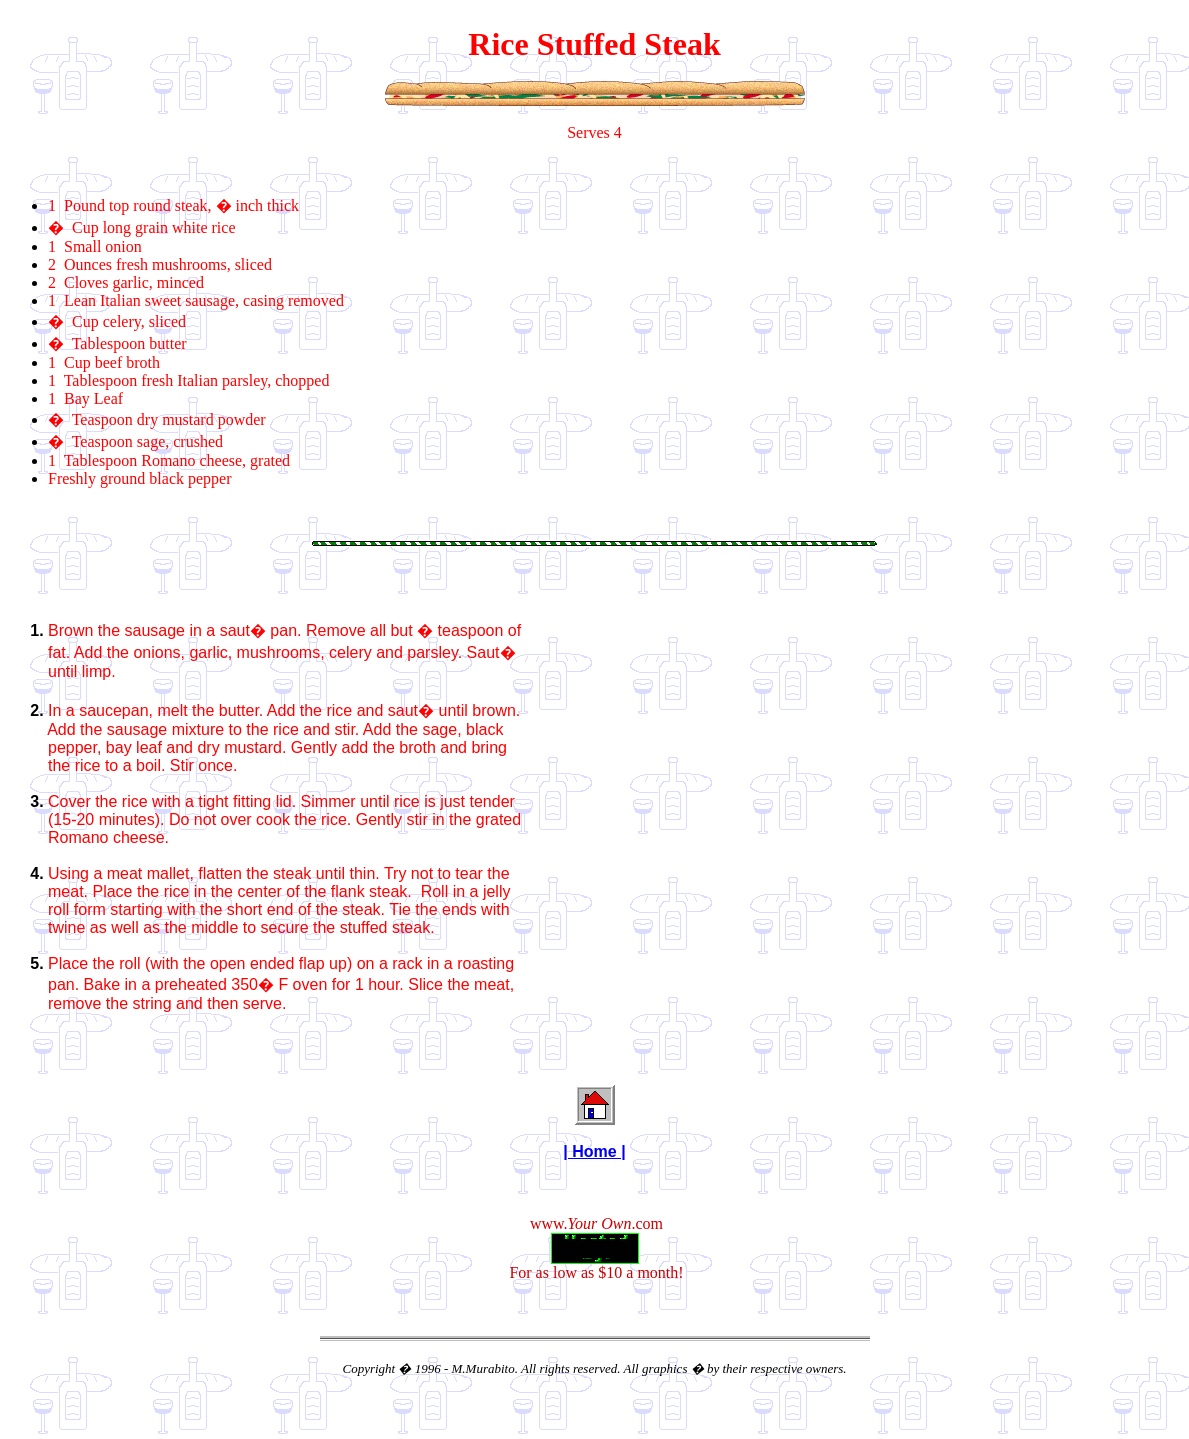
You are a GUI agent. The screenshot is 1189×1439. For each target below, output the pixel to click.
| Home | (594, 1151)
